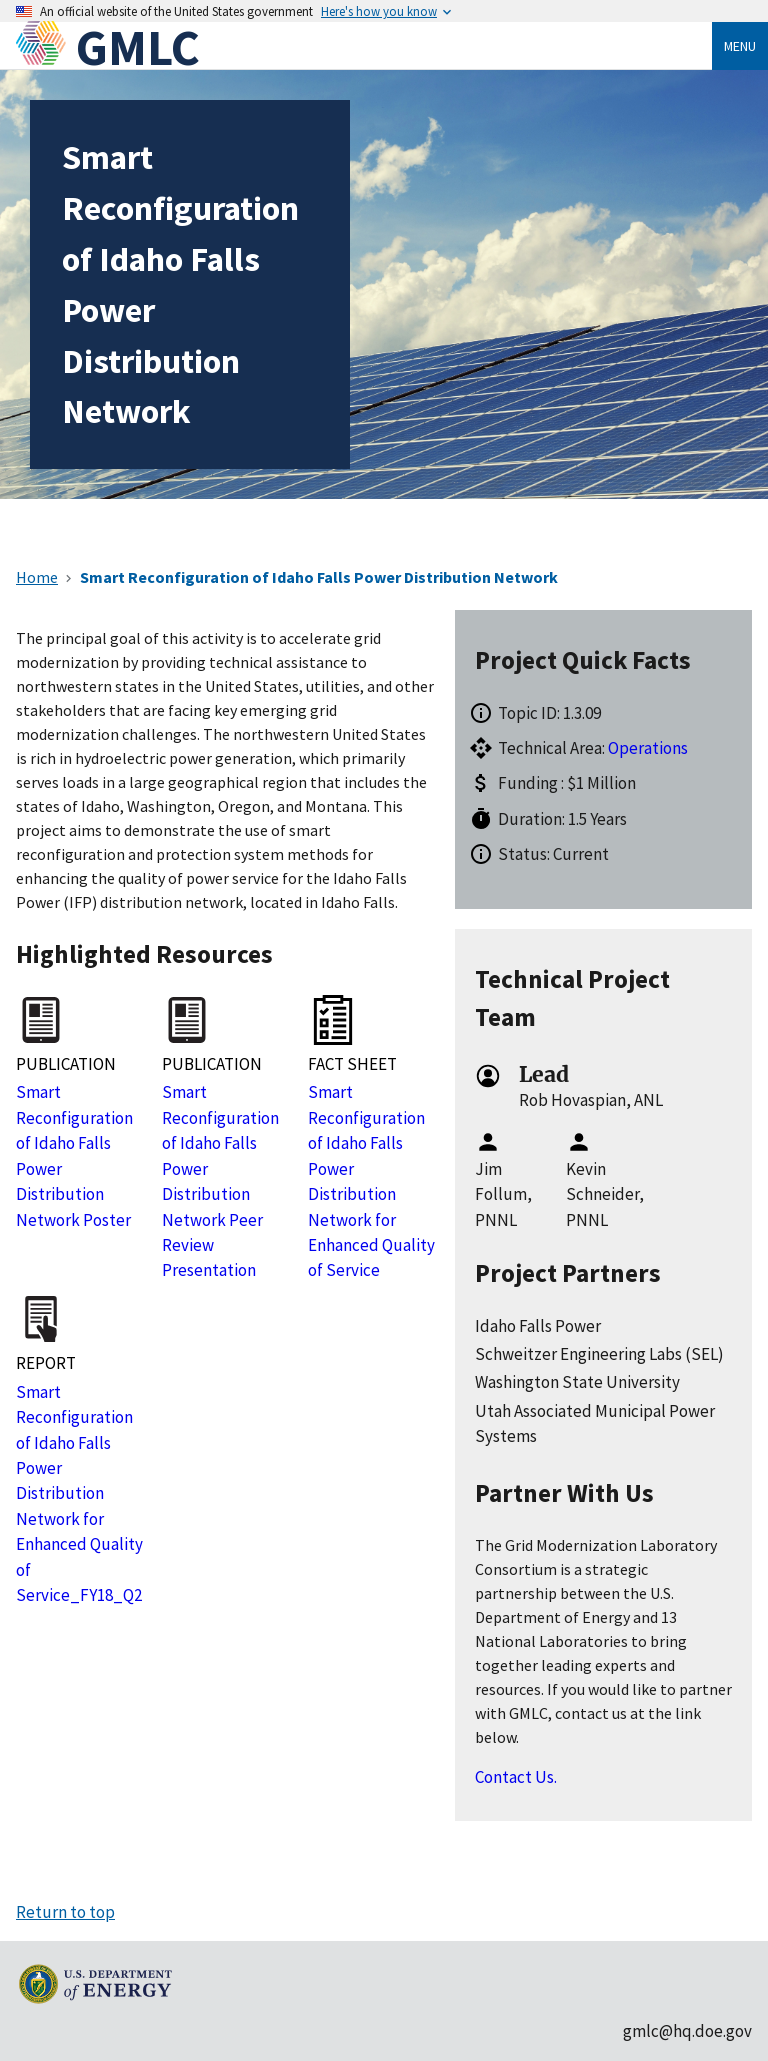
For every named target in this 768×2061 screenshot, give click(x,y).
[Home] (46, 47)
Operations (648, 748)
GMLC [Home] (138, 47)
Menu (740, 46)
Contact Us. (516, 1777)
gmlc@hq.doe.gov (687, 2031)
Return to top (65, 1912)
